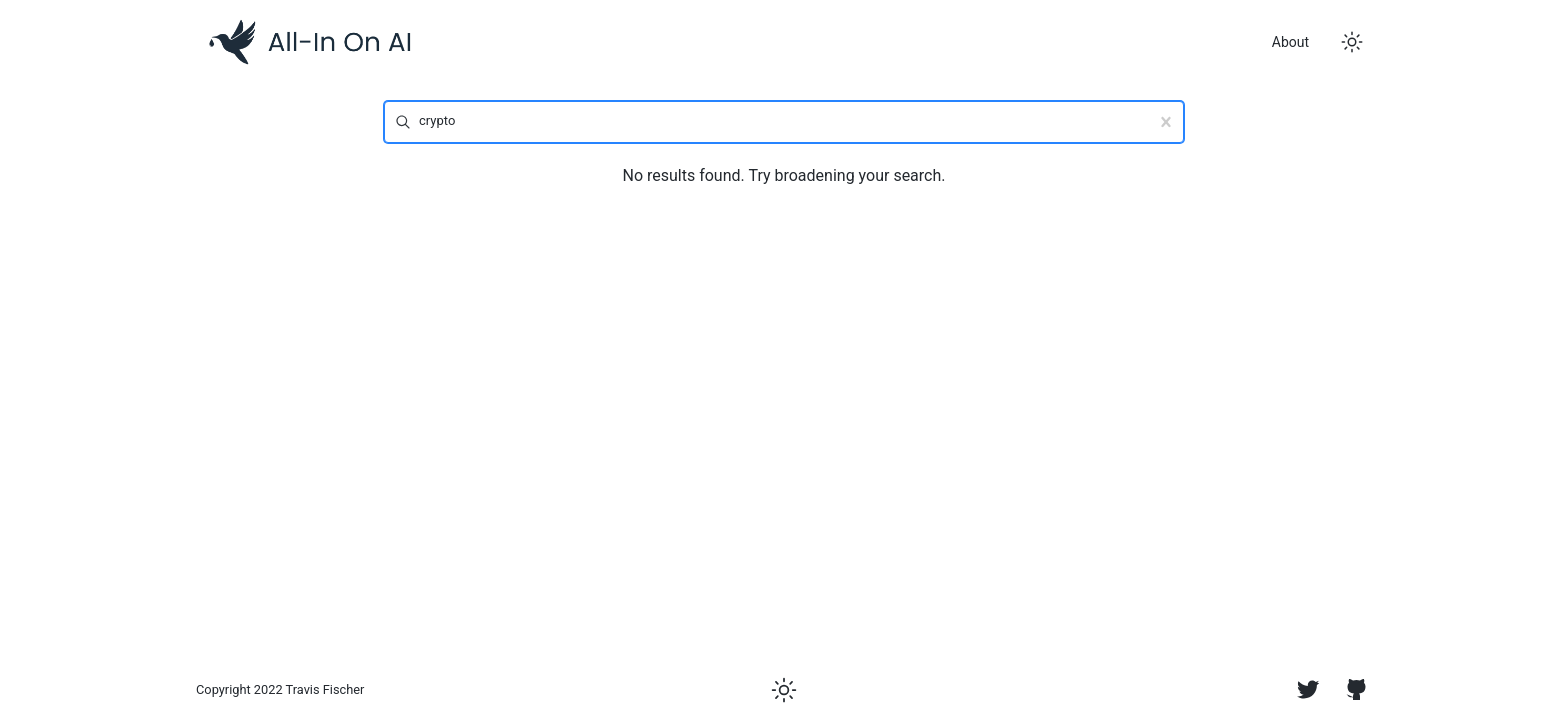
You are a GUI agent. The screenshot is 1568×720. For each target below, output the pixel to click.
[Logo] (310, 42)
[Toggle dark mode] (1352, 42)
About (1290, 42)
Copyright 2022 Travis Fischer (280, 689)
